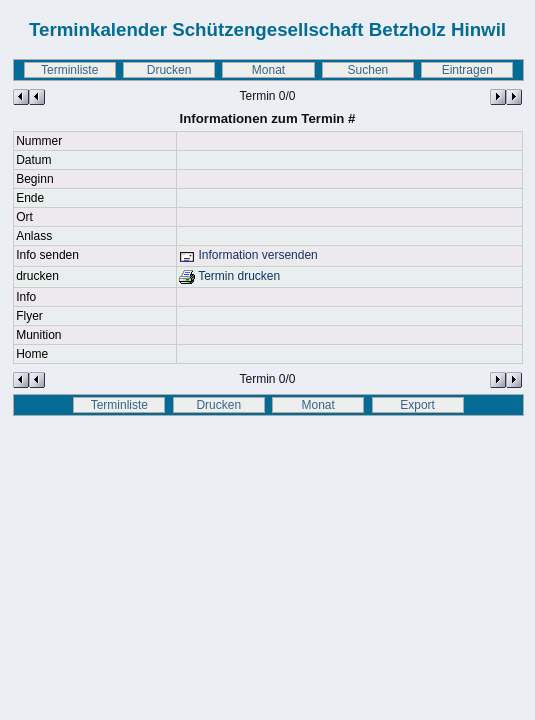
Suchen (368, 70)
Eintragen (467, 70)
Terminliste (69, 70)
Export (417, 405)
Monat (268, 70)
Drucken (169, 70)
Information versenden (248, 255)
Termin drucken (229, 276)
